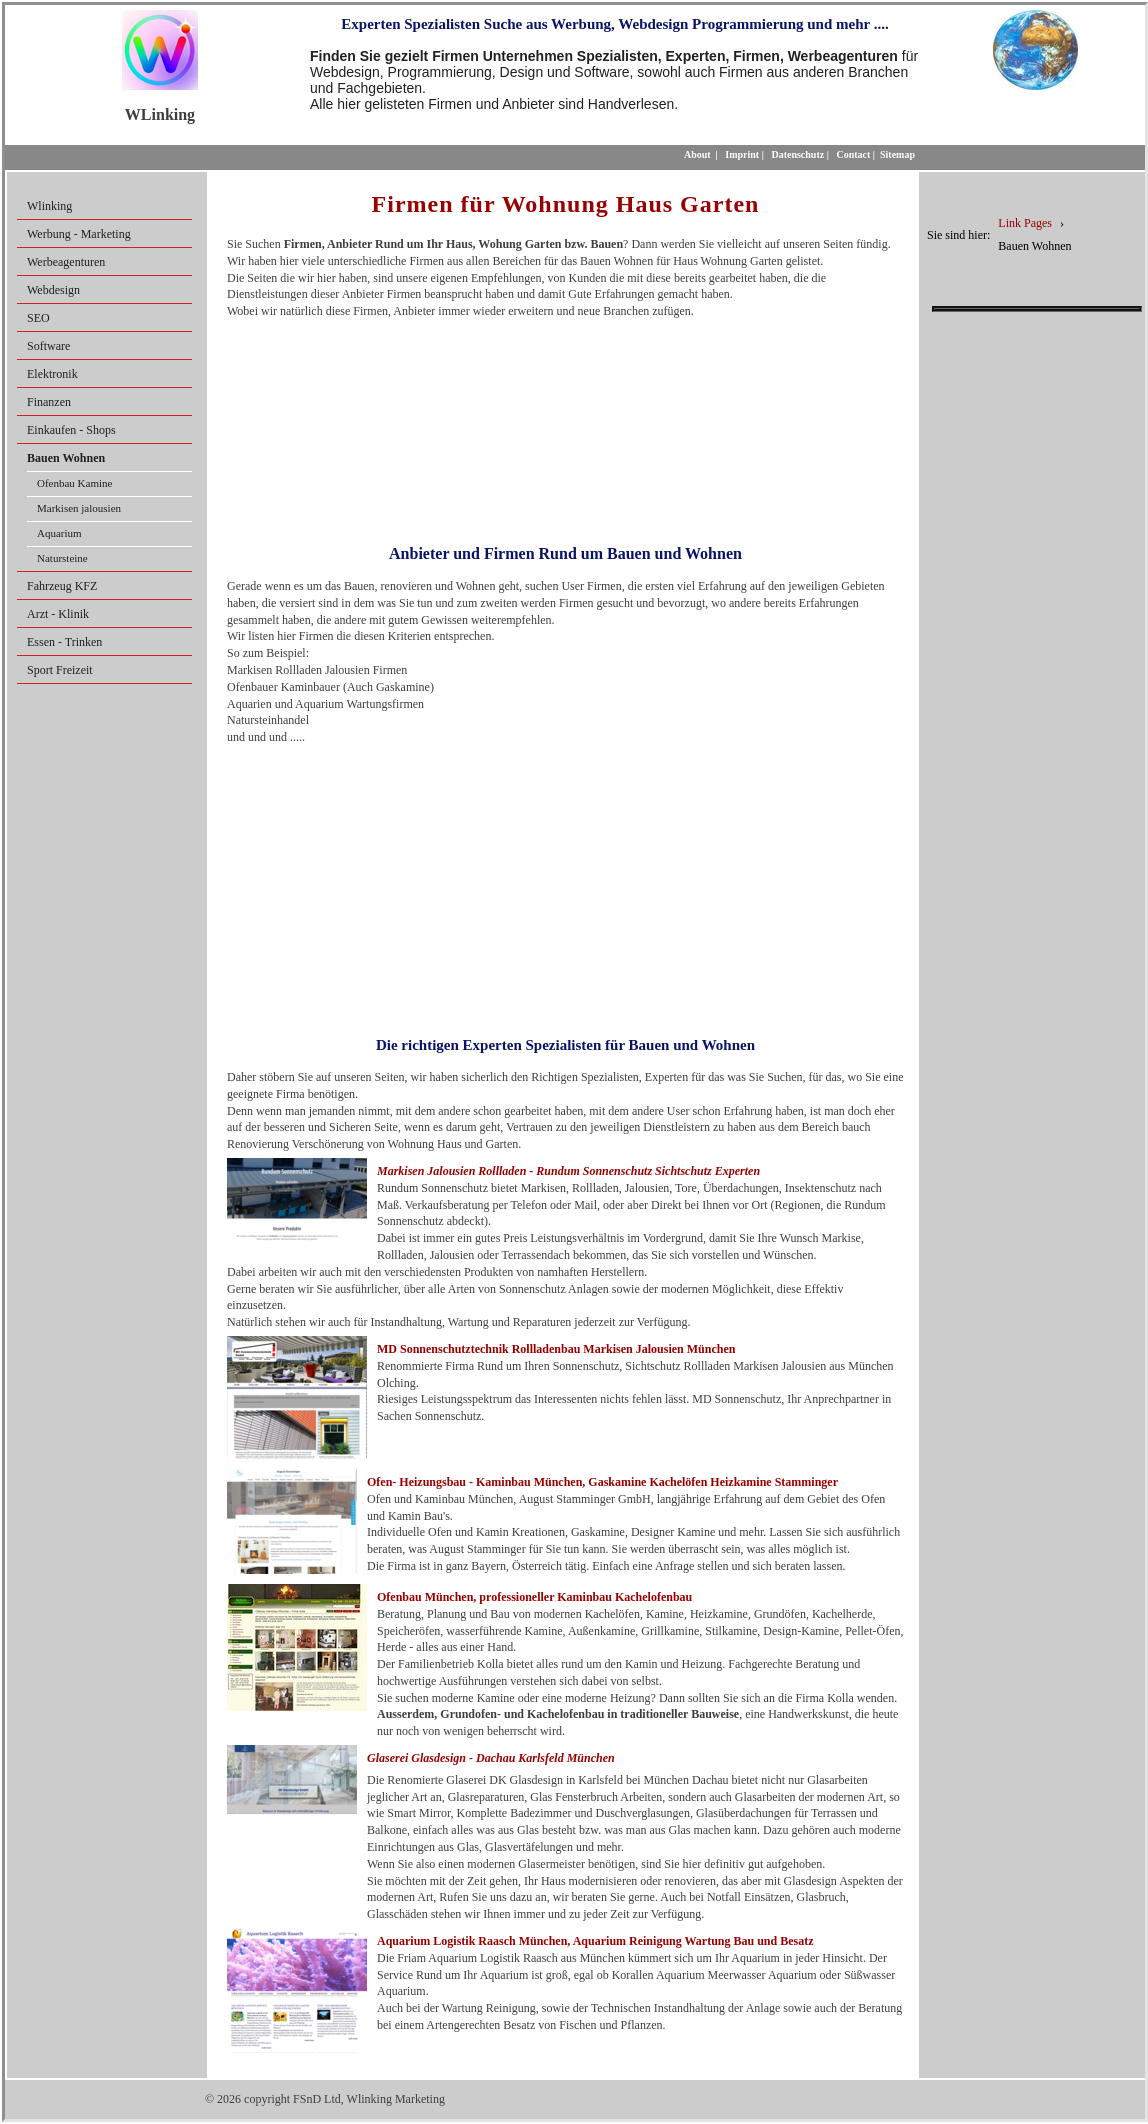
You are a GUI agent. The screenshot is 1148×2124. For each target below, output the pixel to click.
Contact (853, 154)
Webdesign (53, 290)
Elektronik (52, 374)
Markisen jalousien (79, 508)
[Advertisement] (565, 425)
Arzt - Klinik (58, 614)
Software (48, 346)
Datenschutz (797, 154)
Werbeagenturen (66, 262)
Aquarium (59, 533)
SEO (38, 318)
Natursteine (62, 558)
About (697, 154)
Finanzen (49, 402)
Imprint (742, 154)
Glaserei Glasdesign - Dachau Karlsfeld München (491, 1758)
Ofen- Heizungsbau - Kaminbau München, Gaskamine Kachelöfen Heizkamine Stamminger (602, 1482)
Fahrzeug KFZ (62, 586)
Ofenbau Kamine (74, 483)
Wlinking (49, 206)
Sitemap (897, 154)
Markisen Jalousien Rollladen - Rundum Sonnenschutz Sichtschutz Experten (568, 1171)
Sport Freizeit (60, 670)
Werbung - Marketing (79, 234)
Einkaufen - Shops (71, 430)
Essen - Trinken (64, 642)
